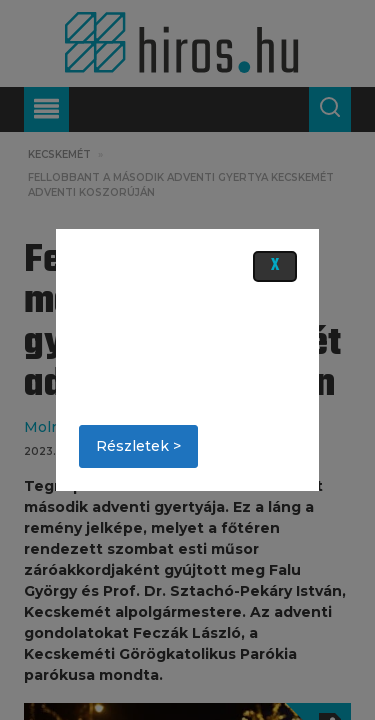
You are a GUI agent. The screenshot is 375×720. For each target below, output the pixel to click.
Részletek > (138, 446)
